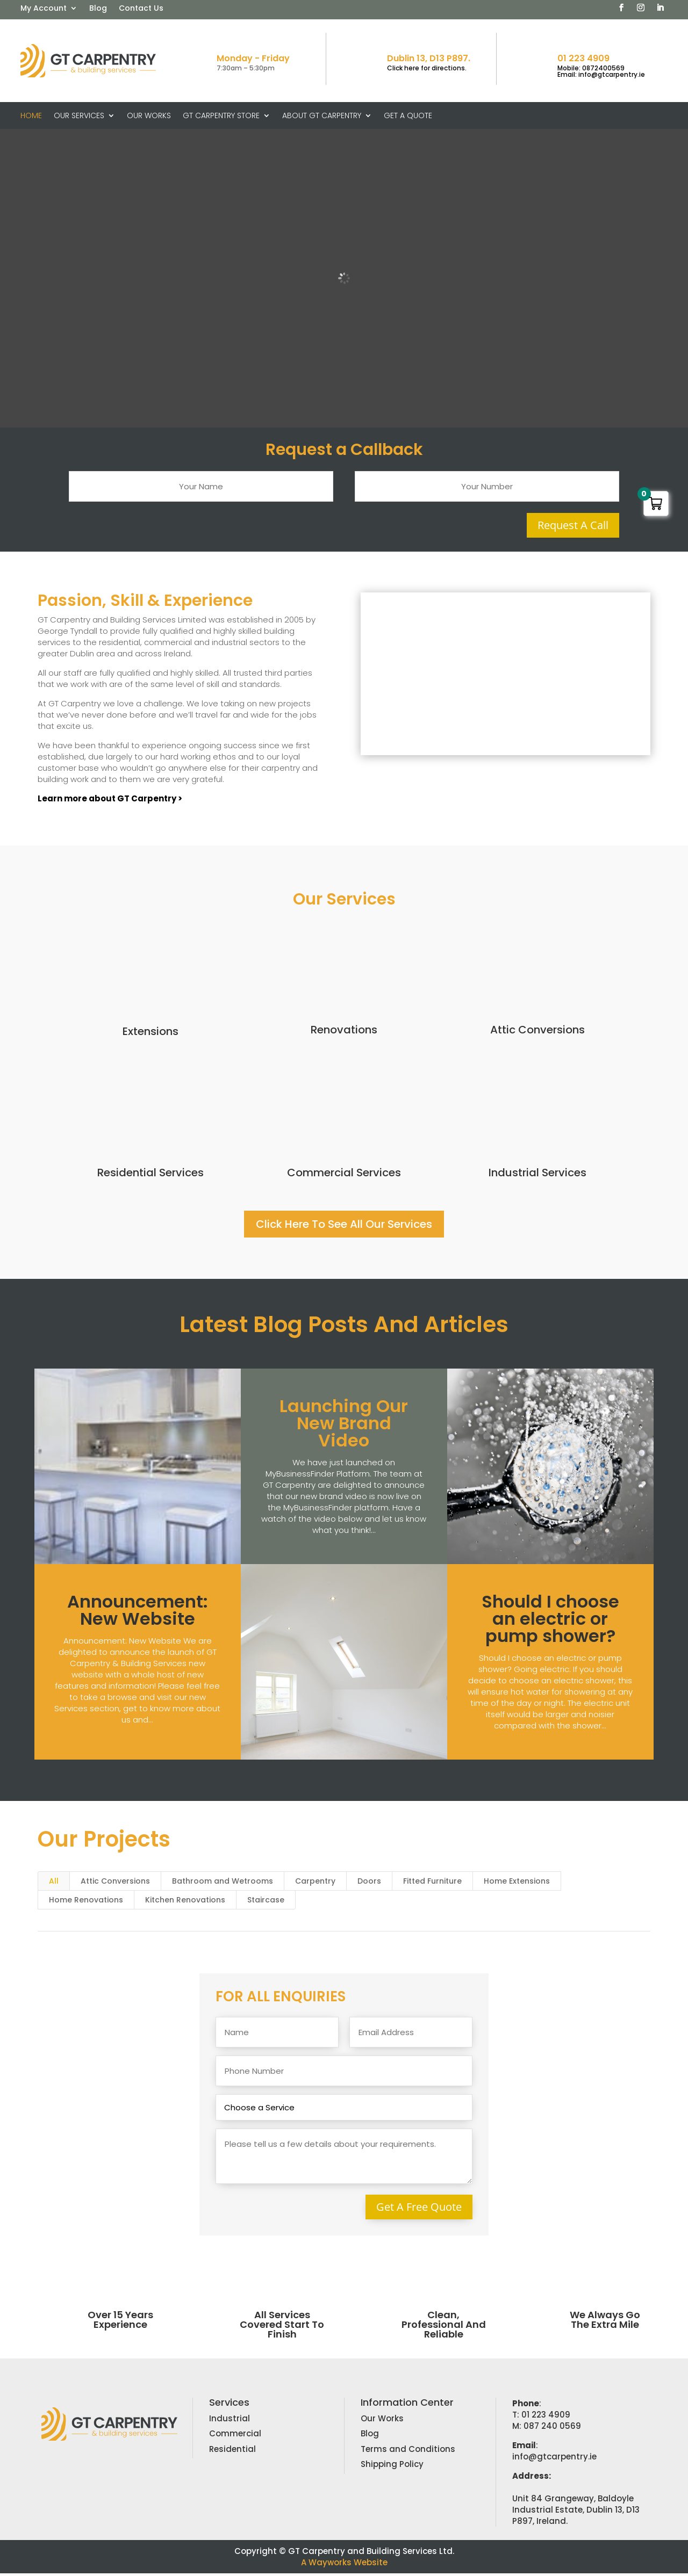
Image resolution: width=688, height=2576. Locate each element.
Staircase (265, 1903)
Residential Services (150, 1175)
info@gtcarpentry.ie (554, 2459)
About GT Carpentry (321, 116)
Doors (369, 1884)
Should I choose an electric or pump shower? (550, 1621)
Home (31, 116)
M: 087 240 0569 (546, 2428)
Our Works (149, 116)
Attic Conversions (537, 1032)
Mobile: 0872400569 (591, 68)
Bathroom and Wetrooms (222, 1884)
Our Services (79, 116)
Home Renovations (86, 1903)
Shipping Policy (392, 2467)
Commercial (235, 2436)
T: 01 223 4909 (541, 2417)
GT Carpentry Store (221, 116)
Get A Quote (408, 116)
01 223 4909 (583, 58)
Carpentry (315, 1884)
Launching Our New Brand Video (344, 1425)
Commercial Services (344, 1175)
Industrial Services (537, 1175)
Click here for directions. (427, 68)
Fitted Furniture (432, 1884)
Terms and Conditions (408, 2451)
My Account (43, 8)
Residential (232, 2451)
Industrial (229, 2421)
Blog (98, 8)
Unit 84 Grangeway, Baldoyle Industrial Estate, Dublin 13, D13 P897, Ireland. (576, 2512)
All (54, 1884)
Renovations (344, 1032)
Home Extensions (517, 1884)
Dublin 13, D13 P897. (428, 58)
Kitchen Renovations (185, 1903)
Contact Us (141, 8)
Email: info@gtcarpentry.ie (601, 74)
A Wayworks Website (344, 2565)
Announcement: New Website (137, 1612)
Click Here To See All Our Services (344, 1226)
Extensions (150, 1033)
